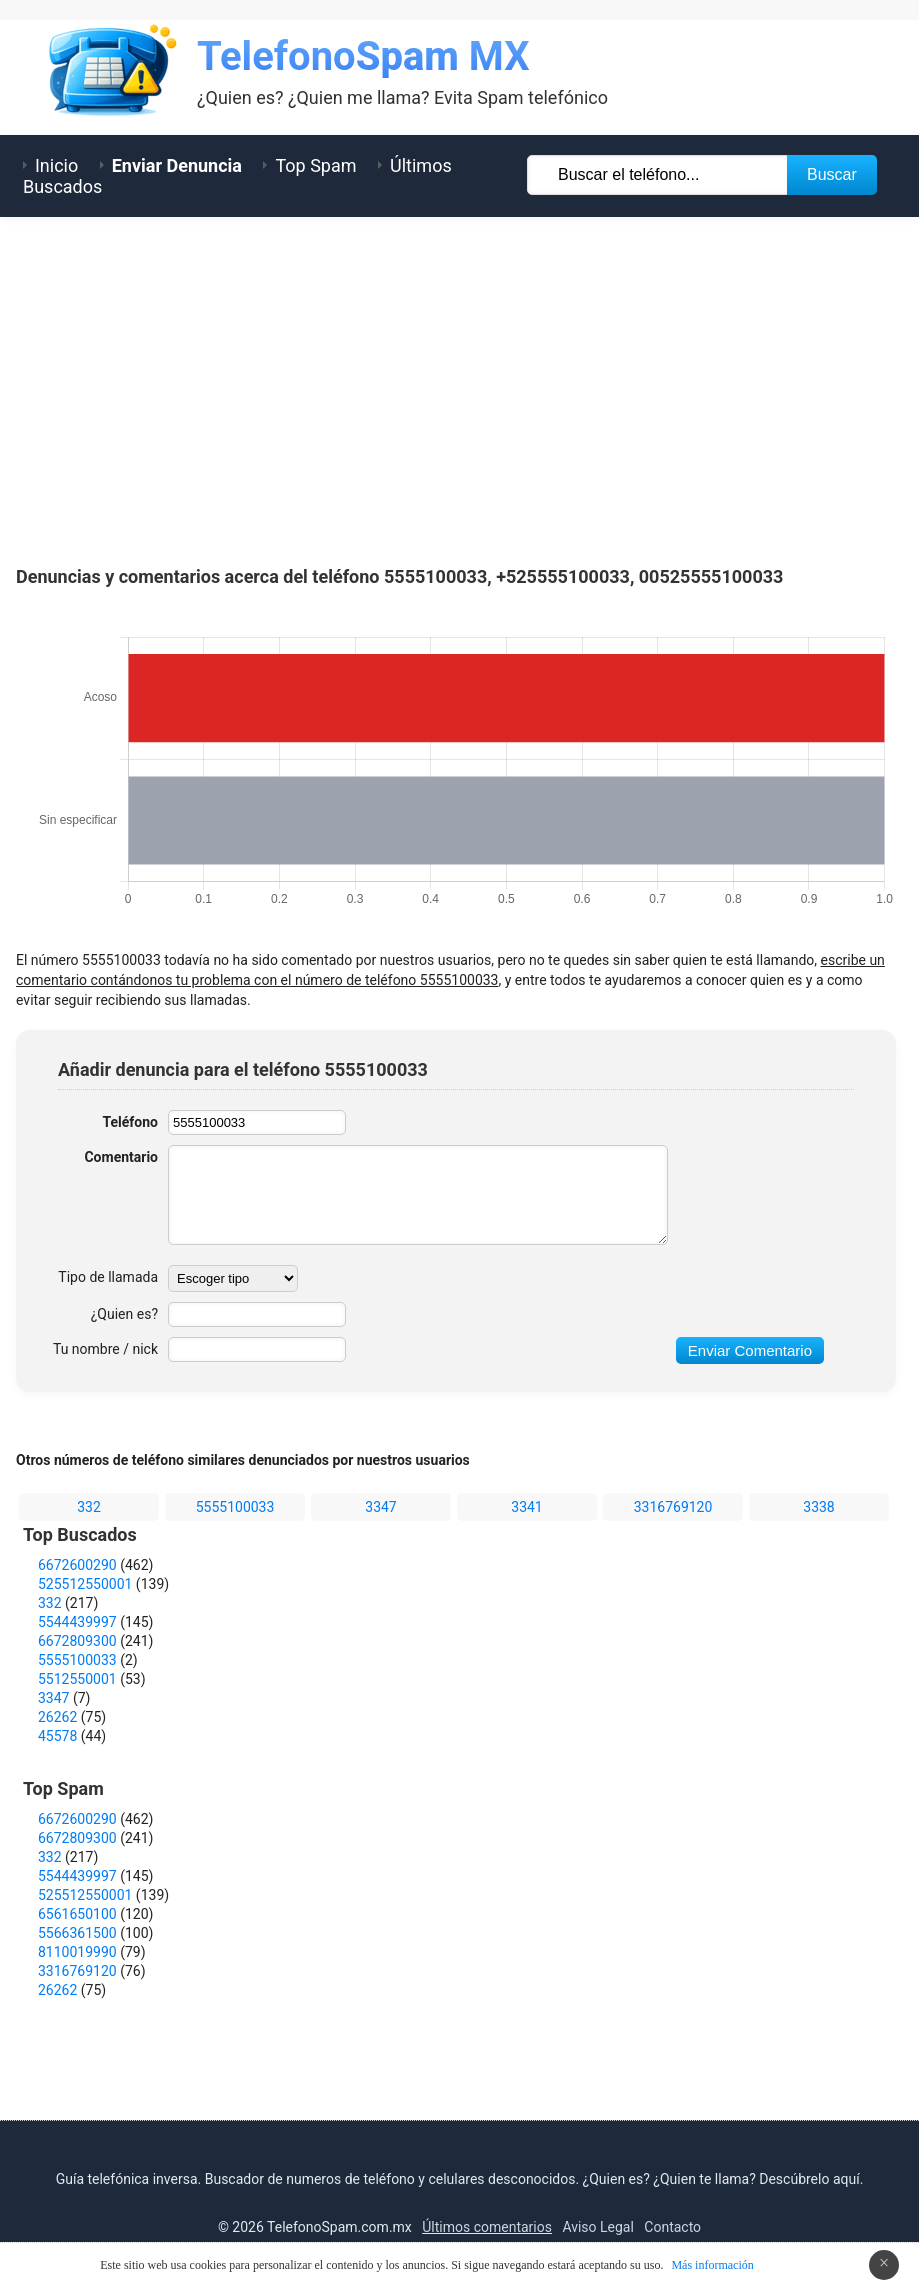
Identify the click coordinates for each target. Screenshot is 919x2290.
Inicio (56, 165)
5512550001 (77, 1679)
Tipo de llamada (108, 1277)
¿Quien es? (124, 1314)
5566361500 (77, 1933)
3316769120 (673, 1507)
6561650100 (77, 1914)
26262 (57, 1717)
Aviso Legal (598, 2227)
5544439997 (77, 1622)
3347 (380, 1507)
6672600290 (77, 1565)
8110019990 (77, 1952)
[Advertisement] (459, 387)
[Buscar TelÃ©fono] (658, 175)
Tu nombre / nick (105, 1349)
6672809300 (77, 1641)
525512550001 (85, 1584)
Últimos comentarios (487, 2227)
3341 (526, 1507)
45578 (57, 1736)
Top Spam (315, 165)
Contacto (672, 2227)
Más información (712, 2265)
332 (89, 1507)
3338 (818, 1507)
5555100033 (235, 1507)
